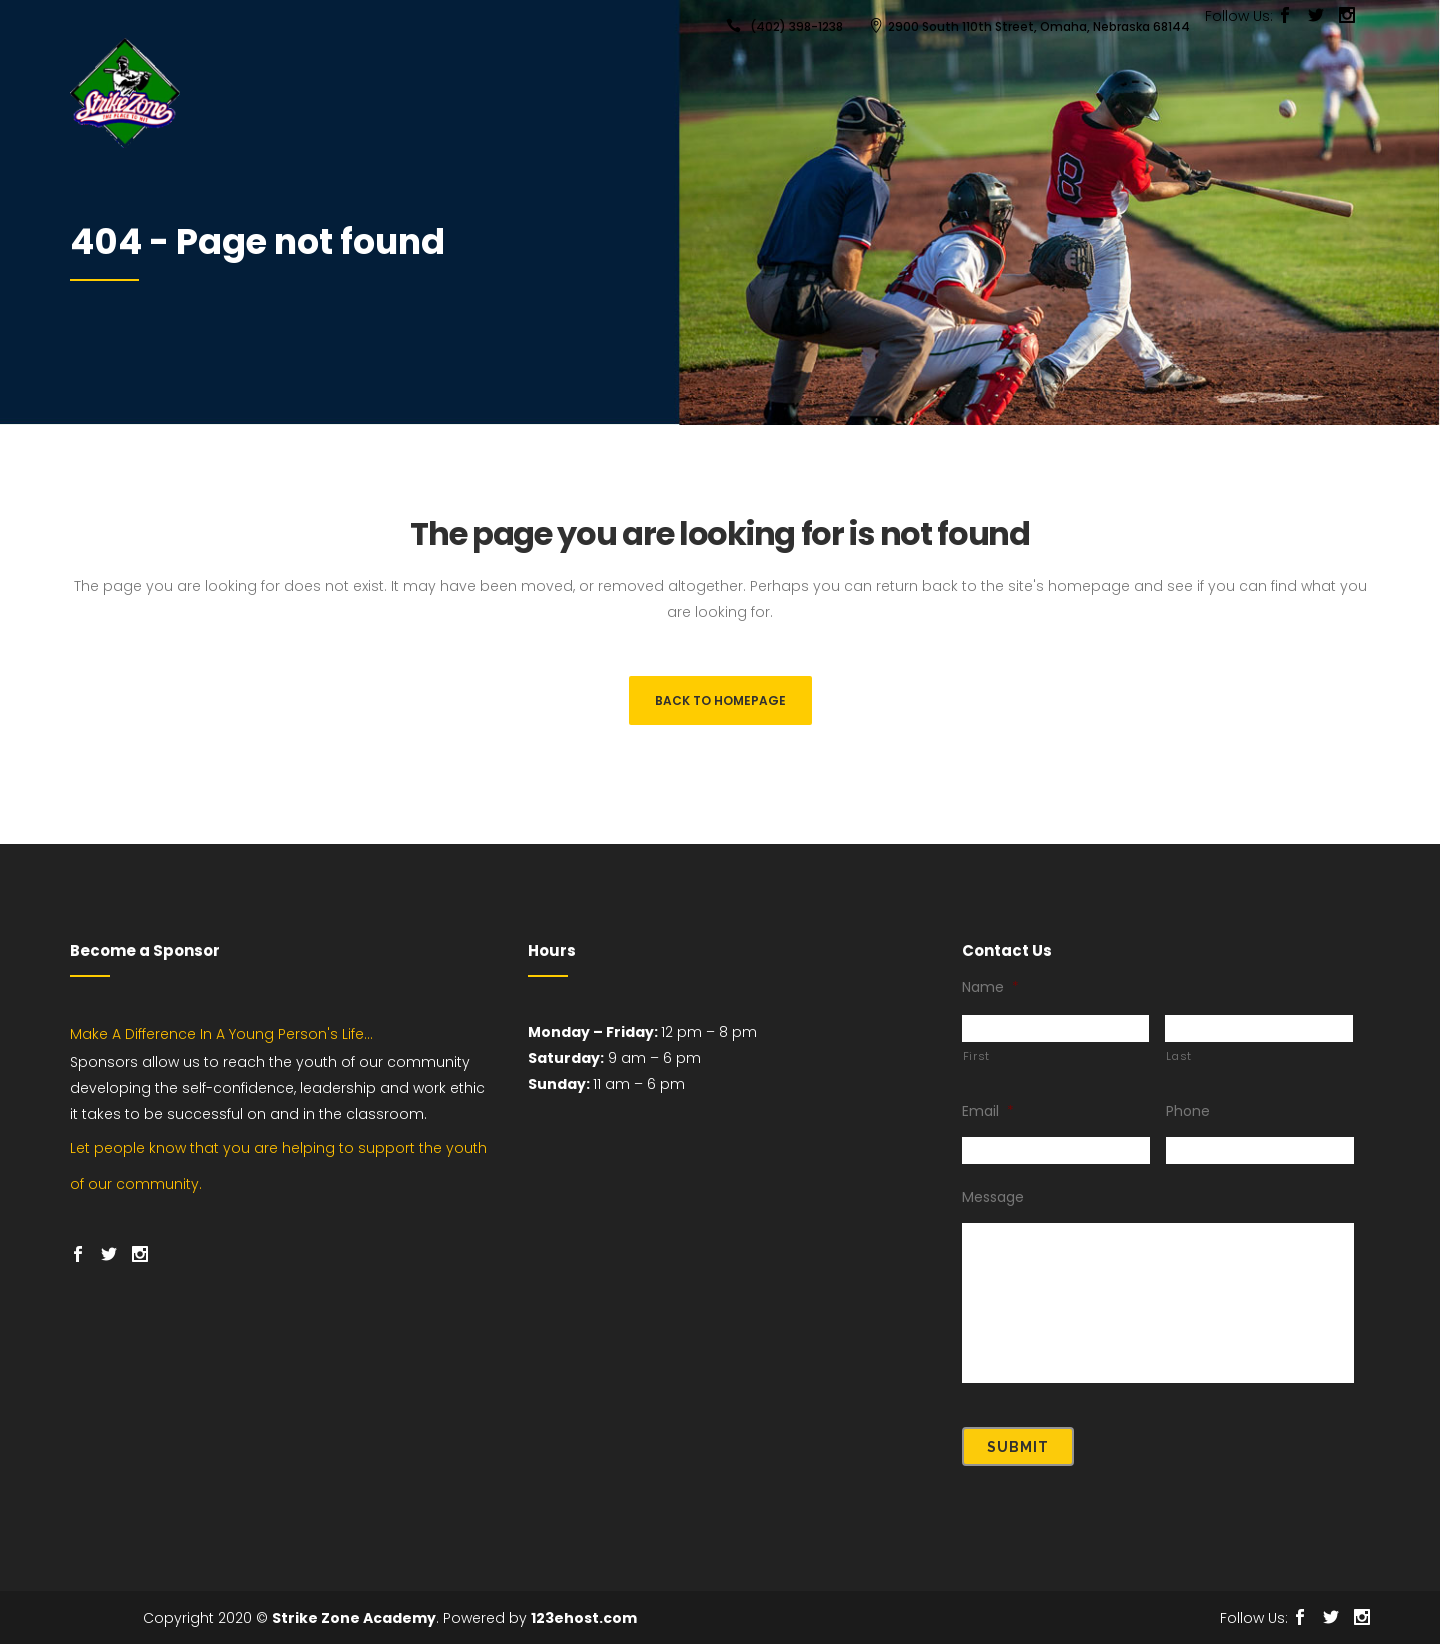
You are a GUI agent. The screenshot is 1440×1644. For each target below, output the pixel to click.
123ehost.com (584, 1618)
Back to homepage (720, 700)
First (976, 1056)
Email (988, 1111)
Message (993, 1197)
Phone (1188, 1111)
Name (990, 987)
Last (1179, 1056)
